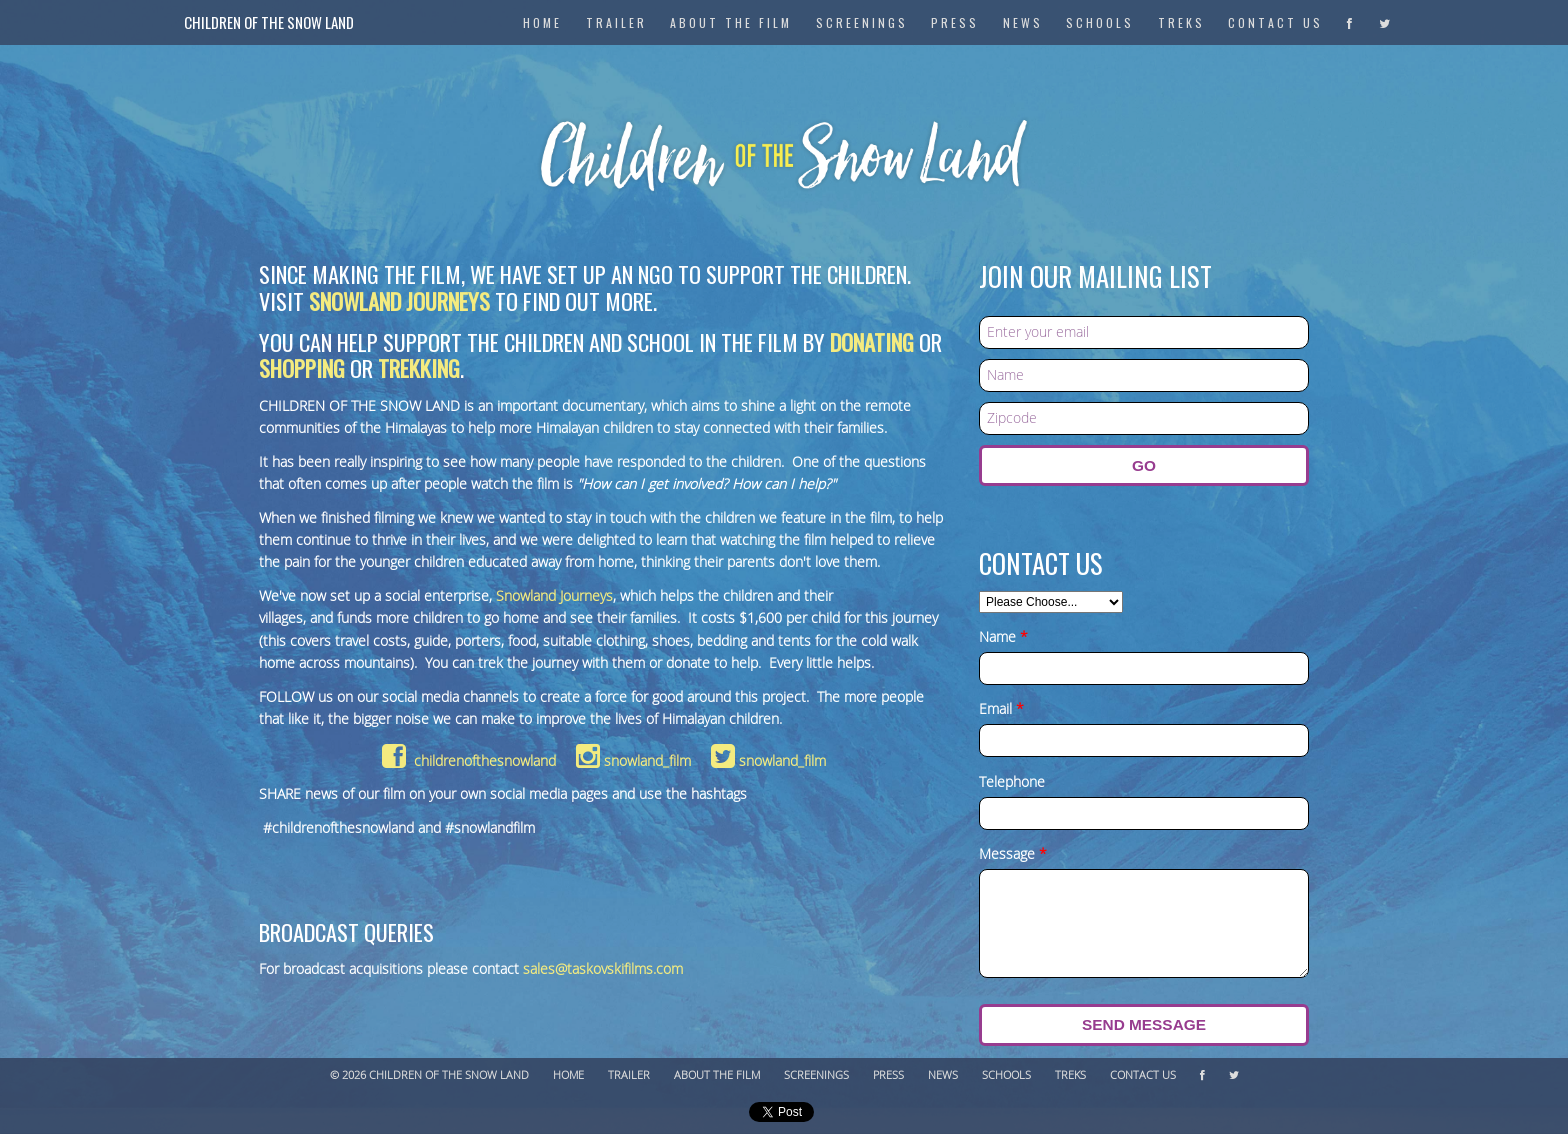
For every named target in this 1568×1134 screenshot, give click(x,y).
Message (1013, 855)
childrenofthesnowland (469, 761)
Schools (1100, 22)
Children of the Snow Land (269, 22)
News (1023, 22)
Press (955, 22)
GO (1144, 465)
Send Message (1144, 1024)
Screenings (862, 22)
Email (1001, 710)
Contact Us (1275, 22)
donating (872, 341)
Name (1003, 638)
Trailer (629, 1075)
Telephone (1012, 783)
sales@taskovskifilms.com (603, 969)
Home (568, 1075)
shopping (302, 367)
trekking (419, 367)
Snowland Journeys (399, 300)
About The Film (731, 22)
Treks (1181, 22)
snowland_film (633, 761)
